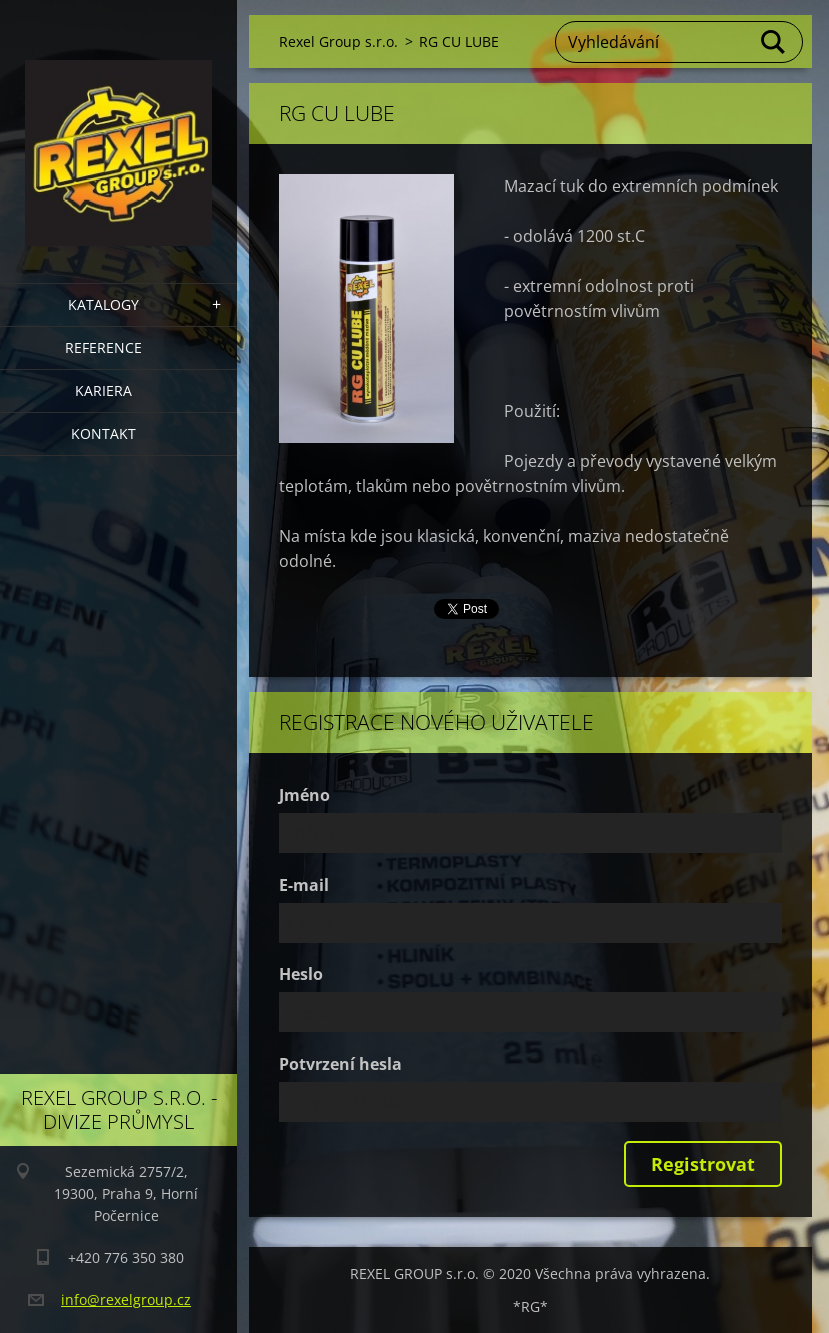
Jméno (304, 795)
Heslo (301, 974)
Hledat (774, 42)
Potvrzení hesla (340, 1064)
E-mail (304, 885)
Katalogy (103, 304)
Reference (103, 347)
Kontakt (103, 433)
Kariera (103, 390)
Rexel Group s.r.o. (338, 41)
